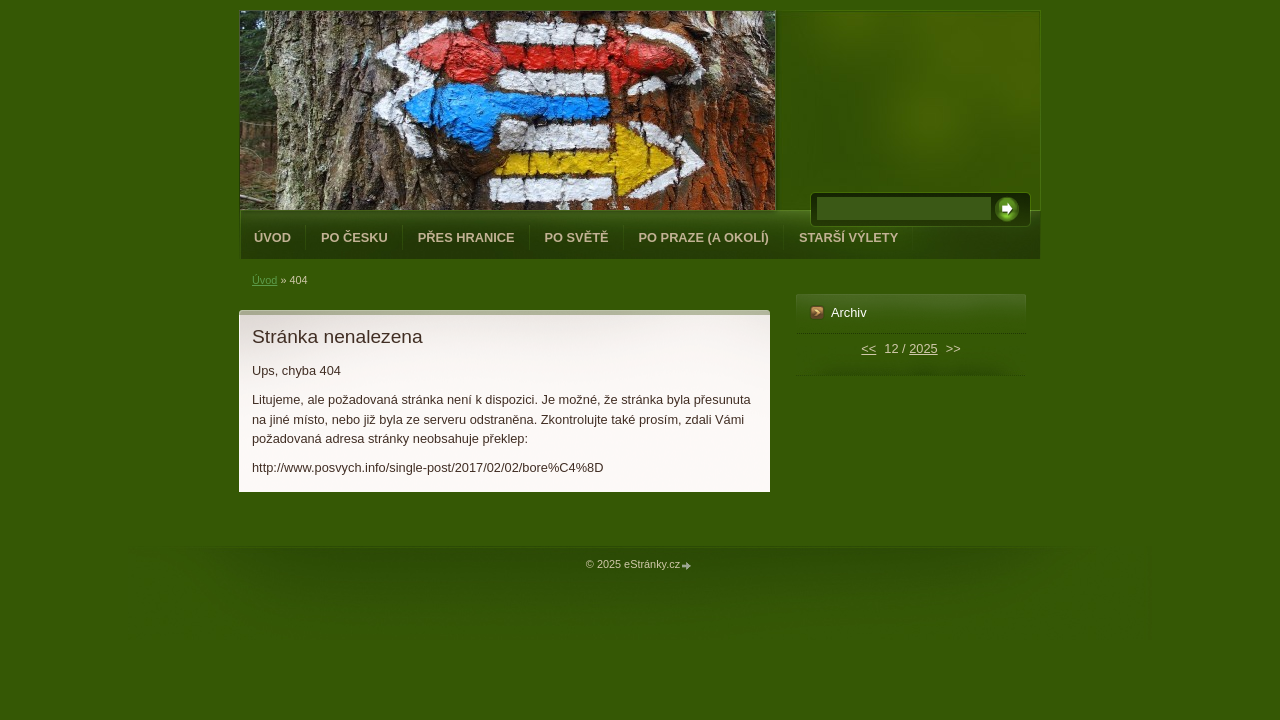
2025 (923, 348)
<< (868, 348)
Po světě (577, 237)
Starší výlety (848, 237)
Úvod (272, 237)
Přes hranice (466, 237)
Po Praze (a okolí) (704, 237)
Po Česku (354, 237)
